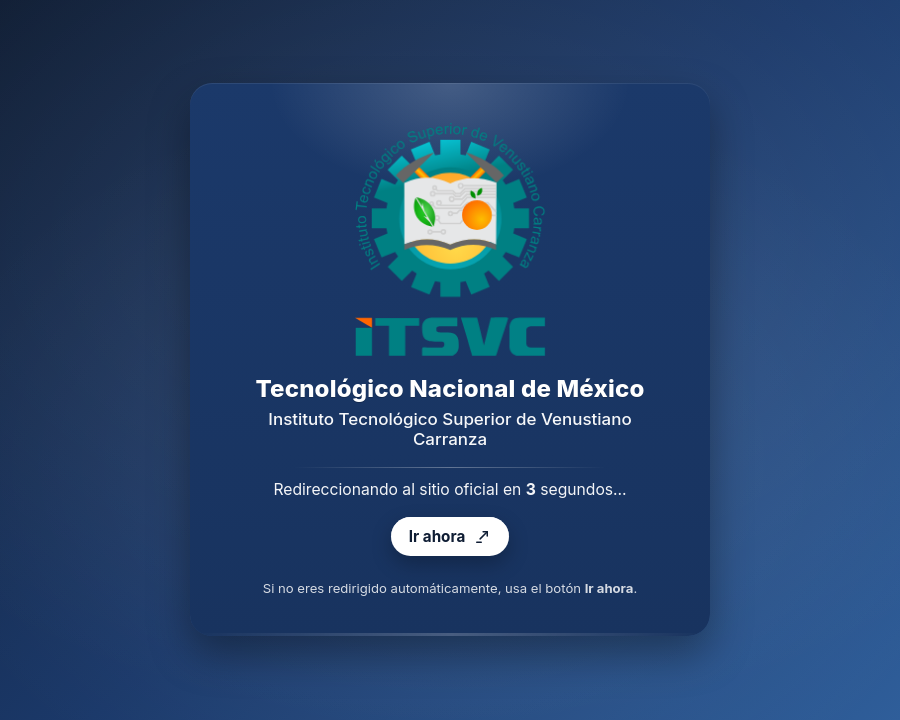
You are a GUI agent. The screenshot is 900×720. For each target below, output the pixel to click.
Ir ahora (450, 537)
